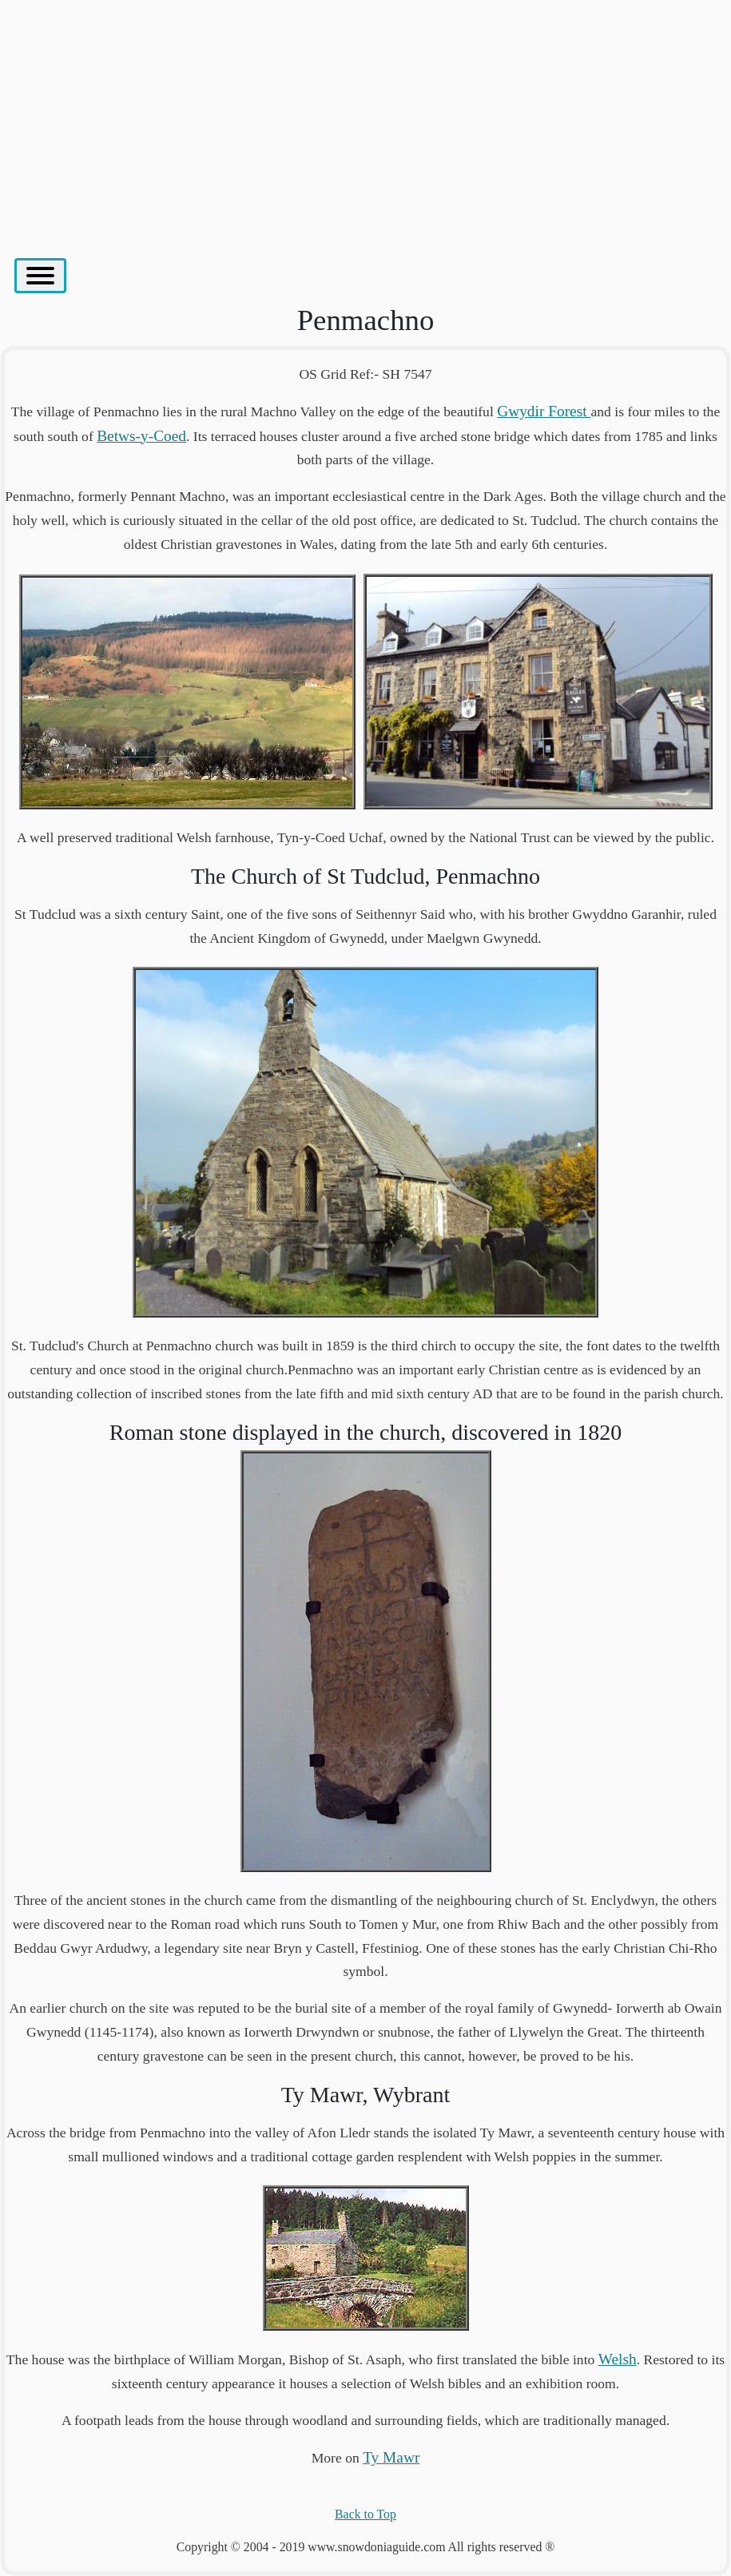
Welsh (617, 2359)
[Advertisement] (365, 121)
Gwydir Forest (543, 411)
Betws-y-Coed (141, 435)
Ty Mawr (391, 2457)
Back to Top (365, 2514)
